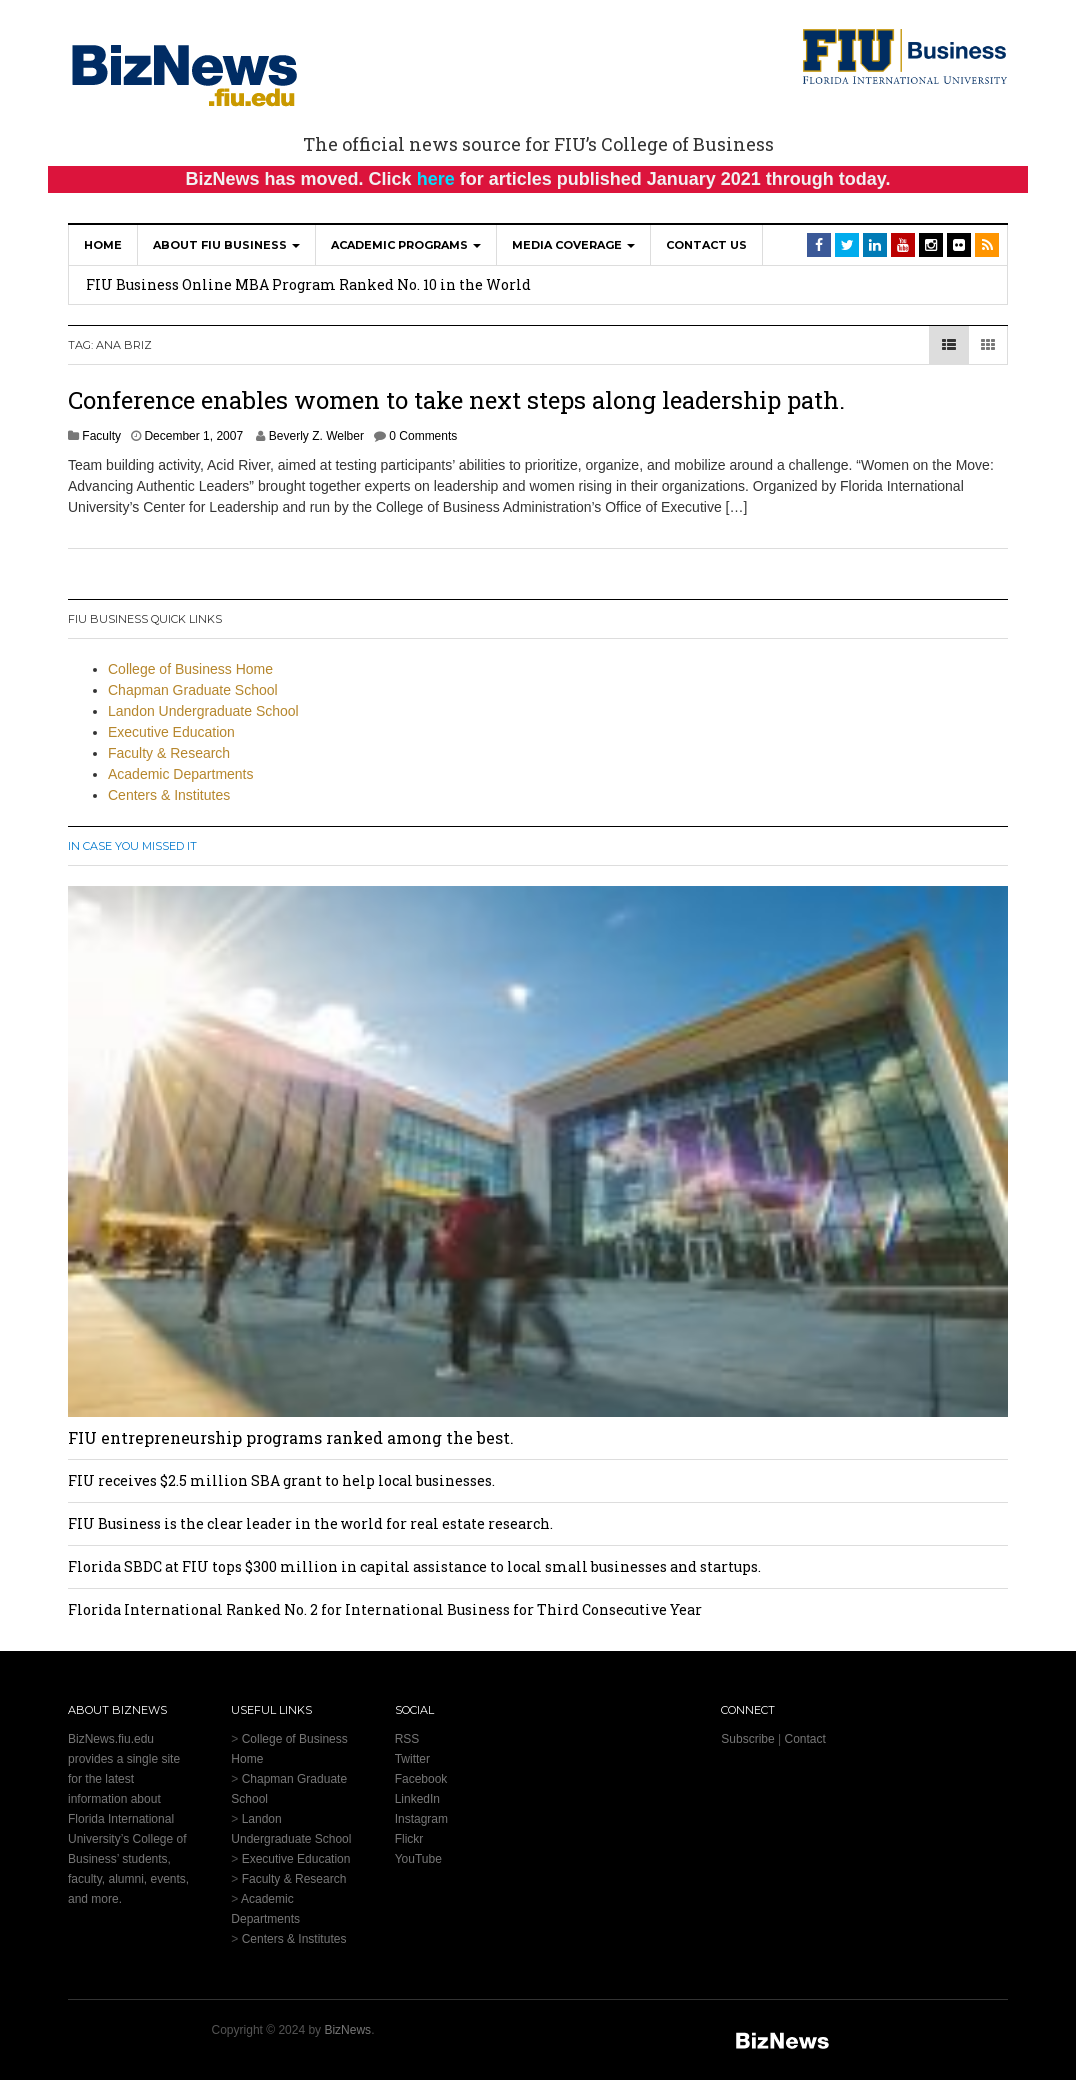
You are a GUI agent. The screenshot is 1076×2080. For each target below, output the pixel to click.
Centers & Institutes (169, 795)
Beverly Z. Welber (316, 436)
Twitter (412, 1759)
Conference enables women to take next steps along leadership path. (456, 400)
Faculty (101, 436)
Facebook (421, 1779)
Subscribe (747, 1739)
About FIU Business (226, 245)
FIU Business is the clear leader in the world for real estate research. (310, 1523)
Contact (804, 1739)
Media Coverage (573, 245)
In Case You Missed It (132, 846)
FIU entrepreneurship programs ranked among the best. (291, 1437)
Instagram (421, 1819)
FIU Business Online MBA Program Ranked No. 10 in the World (308, 284)
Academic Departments (181, 774)
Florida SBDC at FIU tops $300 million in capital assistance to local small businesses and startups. (414, 1566)
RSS (407, 1739)
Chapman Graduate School (193, 690)
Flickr (409, 1839)
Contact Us (706, 245)
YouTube (418, 1859)
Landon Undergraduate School (203, 711)
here (436, 179)
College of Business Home (190, 669)
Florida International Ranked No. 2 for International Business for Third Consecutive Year (385, 1609)
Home (103, 245)
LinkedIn (417, 1799)
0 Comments (423, 436)
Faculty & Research (169, 753)
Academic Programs (406, 245)
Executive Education (171, 732)
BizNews (347, 2030)
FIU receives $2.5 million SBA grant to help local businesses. (281, 1480)
